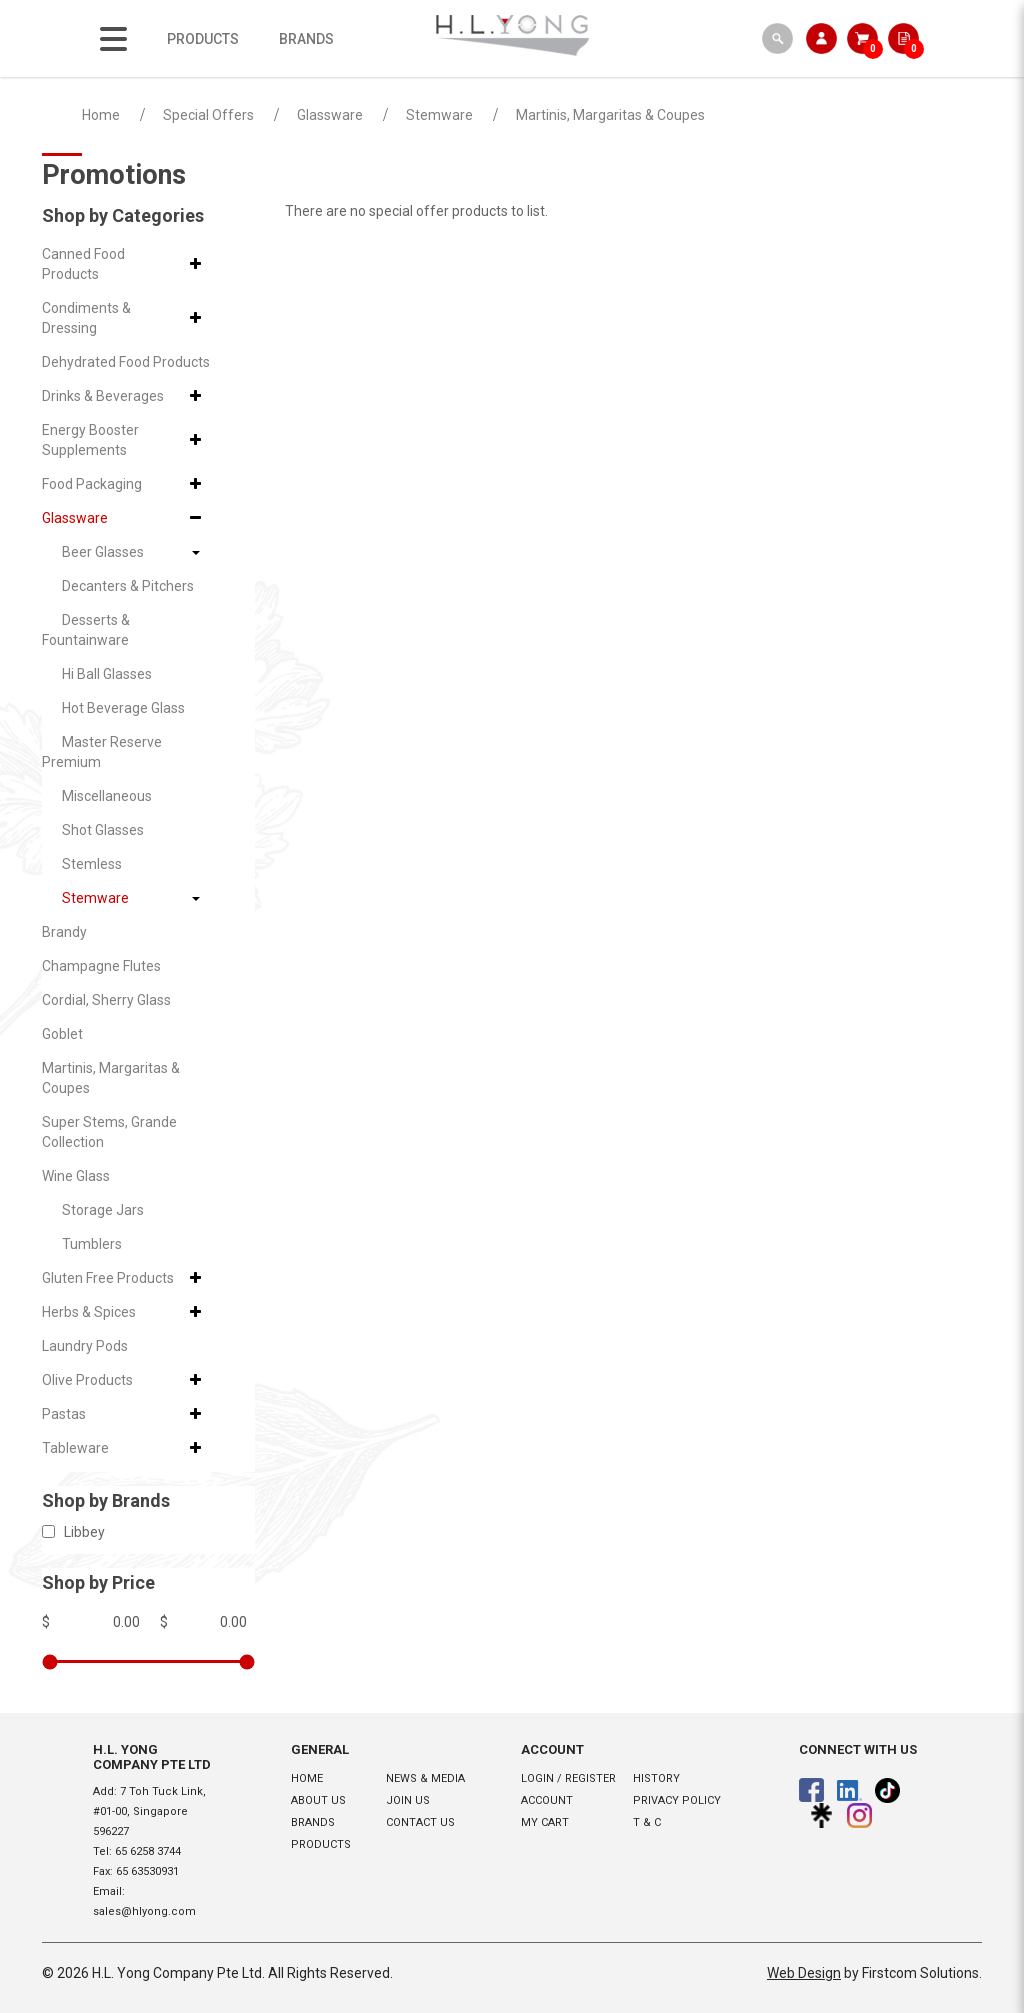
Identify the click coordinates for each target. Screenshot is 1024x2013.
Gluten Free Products (108, 1278)
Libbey (73, 1532)
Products (321, 1844)
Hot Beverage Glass (123, 708)
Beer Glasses (103, 552)
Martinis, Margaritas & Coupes (610, 115)
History (656, 1778)
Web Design (804, 1973)
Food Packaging (92, 484)
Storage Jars (103, 1210)
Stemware (439, 115)
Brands (313, 1822)
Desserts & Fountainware (86, 630)
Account (547, 1800)
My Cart (545, 1822)
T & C (647, 1822)
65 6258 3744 (148, 1851)
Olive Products (87, 1380)
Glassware (330, 115)
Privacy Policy (677, 1800)
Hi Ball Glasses (107, 674)
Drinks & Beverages (103, 396)
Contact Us (420, 1822)
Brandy (64, 932)
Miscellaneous (107, 796)
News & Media (425, 1778)
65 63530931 (147, 1871)
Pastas (64, 1414)
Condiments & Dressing (86, 318)
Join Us (408, 1800)
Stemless (92, 864)
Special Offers (208, 115)
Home (101, 115)
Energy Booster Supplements (90, 440)
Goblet (62, 1034)
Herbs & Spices (89, 1312)
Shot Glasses (103, 830)
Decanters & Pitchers (128, 586)
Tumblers (92, 1244)
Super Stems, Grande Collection (109, 1132)
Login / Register (568, 1778)
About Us (318, 1800)
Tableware (75, 1448)
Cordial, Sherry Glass (106, 1000)
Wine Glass (76, 1176)
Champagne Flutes (101, 966)
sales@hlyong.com (144, 1911)
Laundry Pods (85, 1346)
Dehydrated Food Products (126, 362)
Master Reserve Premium (102, 752)
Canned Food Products (83, 264)
